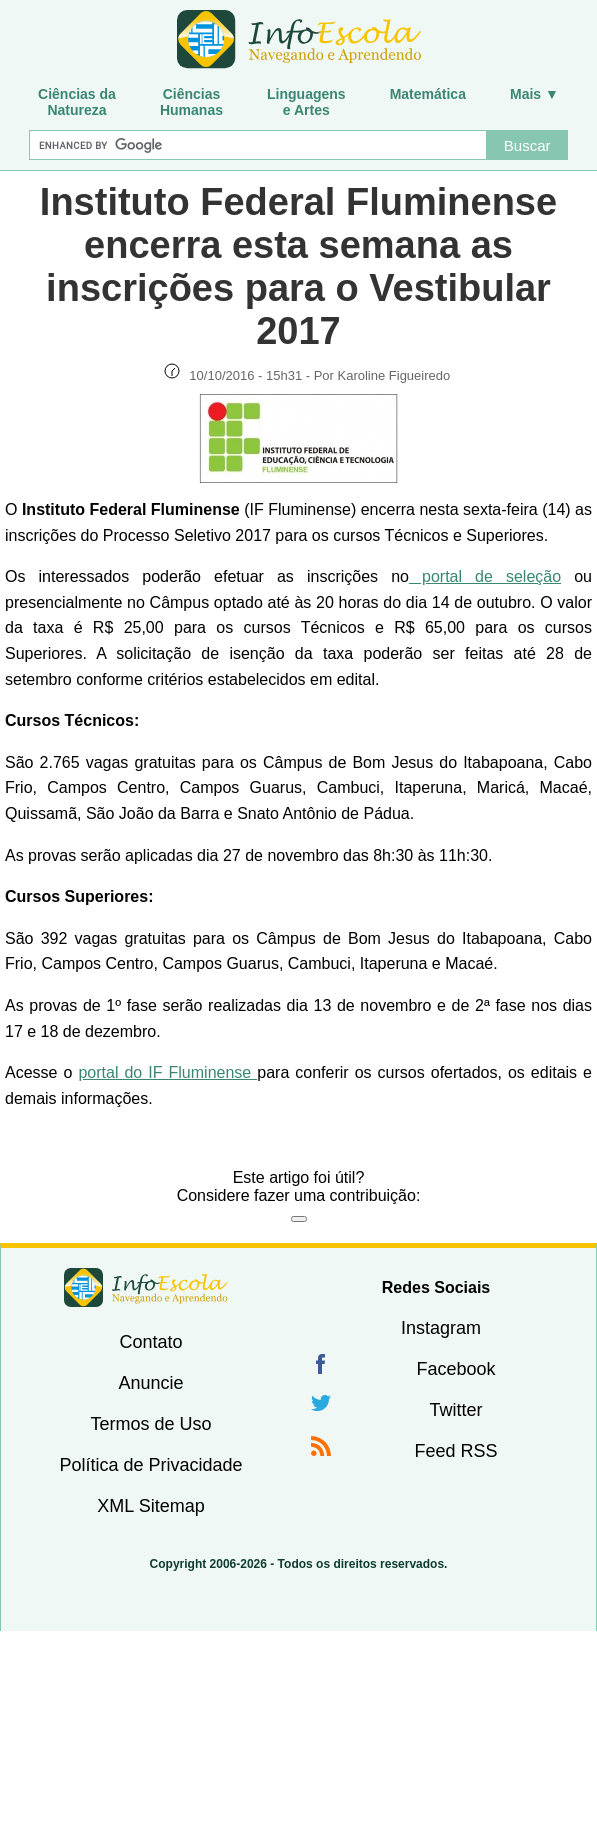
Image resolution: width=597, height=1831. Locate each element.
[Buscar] (257, 145)
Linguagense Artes (306, 102)
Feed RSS (455, 1451)
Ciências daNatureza (77, 102)
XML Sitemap (150, 1506)
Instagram (441, 1328)
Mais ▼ (534, 94)
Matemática (428, 94)
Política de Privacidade (150, 1465)
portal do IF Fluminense (167, 1072)
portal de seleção (485, 576)
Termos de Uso (150, 1424)
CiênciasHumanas (191, 102)
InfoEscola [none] (146, 1287)
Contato (150, 1342)
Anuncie (150, 1383)
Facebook (455, 1369)
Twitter (455, 1410)
